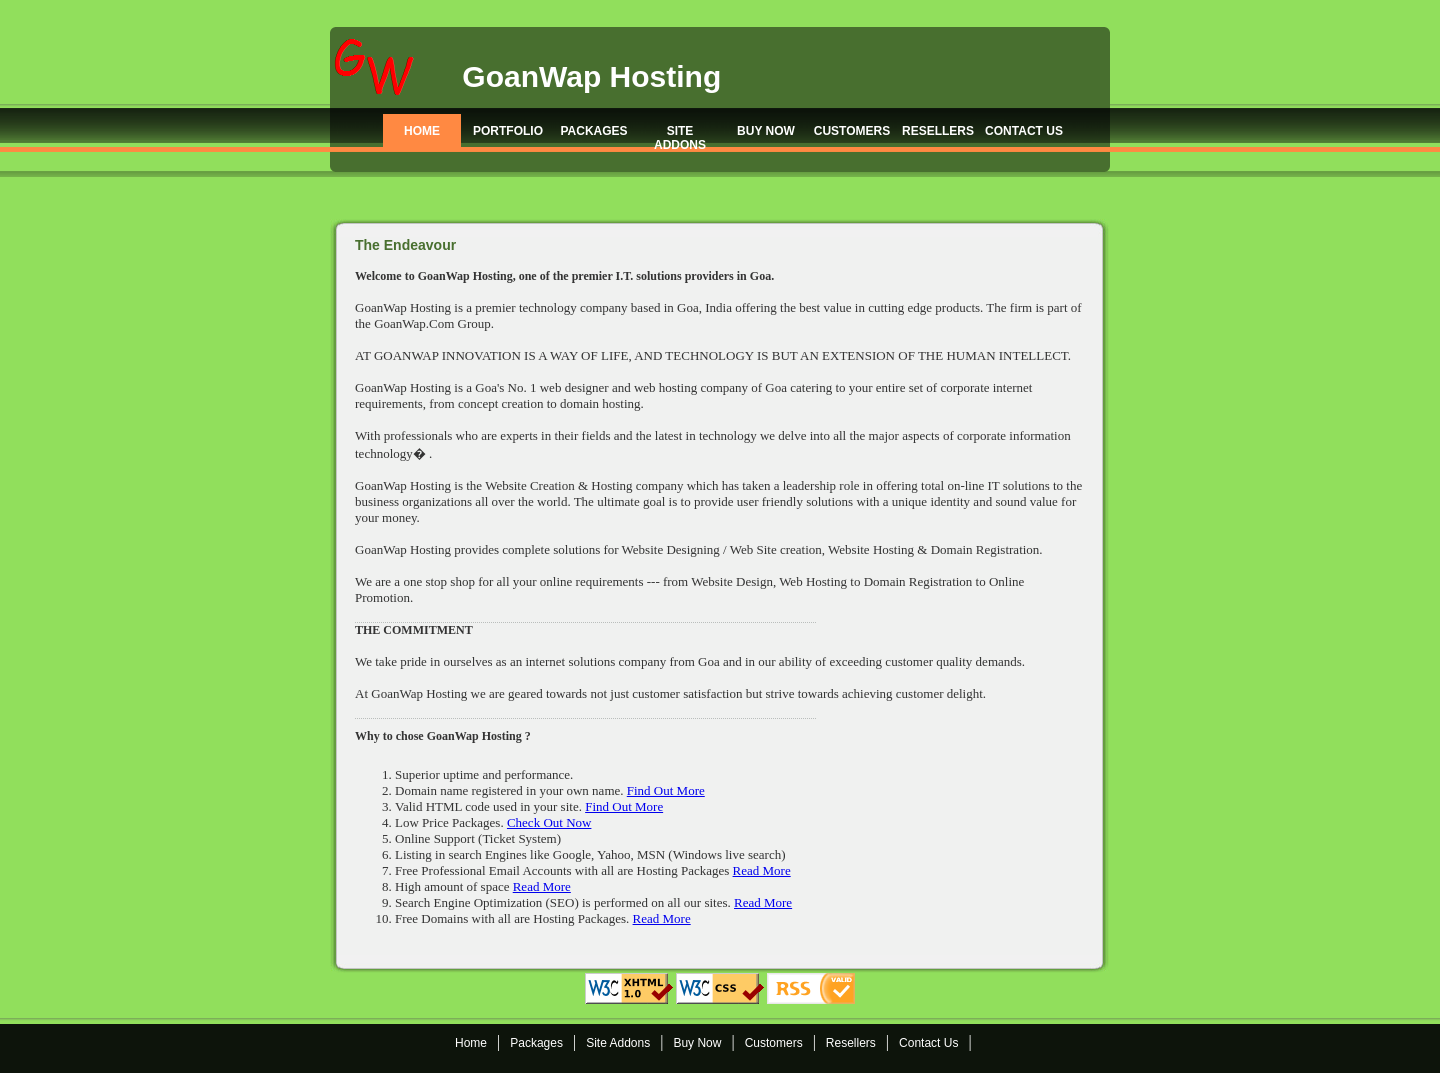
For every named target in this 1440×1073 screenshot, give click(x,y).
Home (471, 1043)
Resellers (851, 1043)
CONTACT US (1024, 131)
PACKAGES (593, 131)
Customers (774, 1043)
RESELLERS (938, 131)
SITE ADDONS (680, 137)
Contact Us (928, 1043)
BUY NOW (766, 131)
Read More (762, 870)
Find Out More (666, 790)
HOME (422, 131)
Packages (536, 1043)
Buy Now (697, 1043)
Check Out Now (549, 822)
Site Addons (618, 1043)
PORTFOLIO (508, 131)
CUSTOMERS (852, 131)
